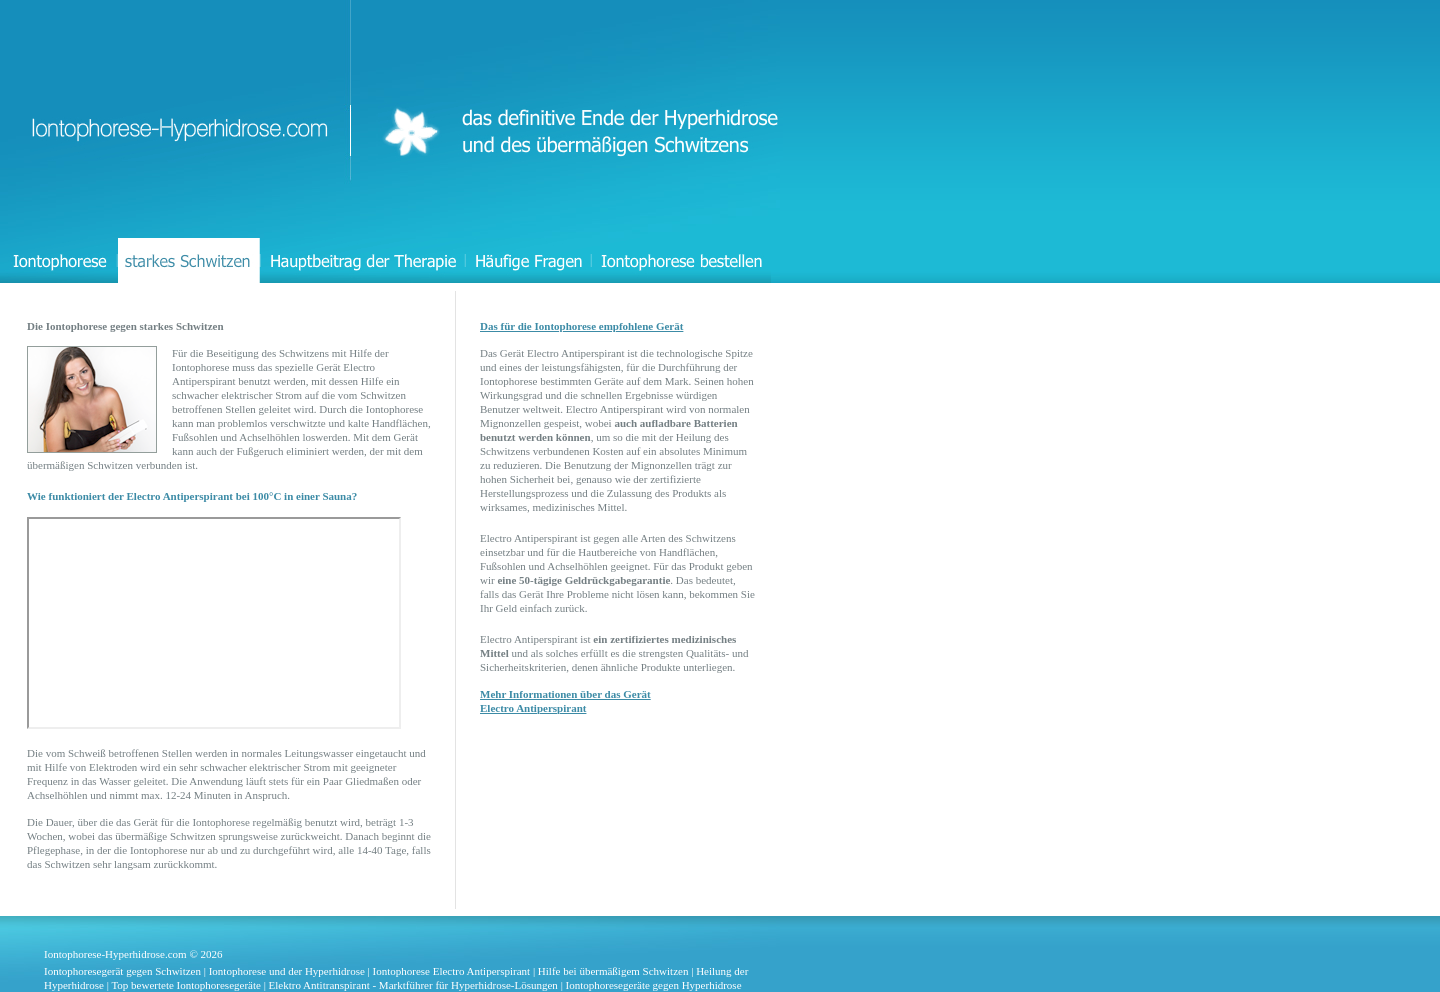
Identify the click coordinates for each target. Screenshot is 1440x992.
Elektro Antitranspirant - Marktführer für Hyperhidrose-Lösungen (413, 985)
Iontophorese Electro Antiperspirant (452, 971)
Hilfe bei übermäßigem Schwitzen (613, 971)
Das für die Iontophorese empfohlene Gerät (581, 326)
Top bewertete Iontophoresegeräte (186, 985)
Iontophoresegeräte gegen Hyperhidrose (654, 985)
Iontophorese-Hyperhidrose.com (115, 954)
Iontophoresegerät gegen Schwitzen (122, 971)
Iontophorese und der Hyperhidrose (287, 971)
